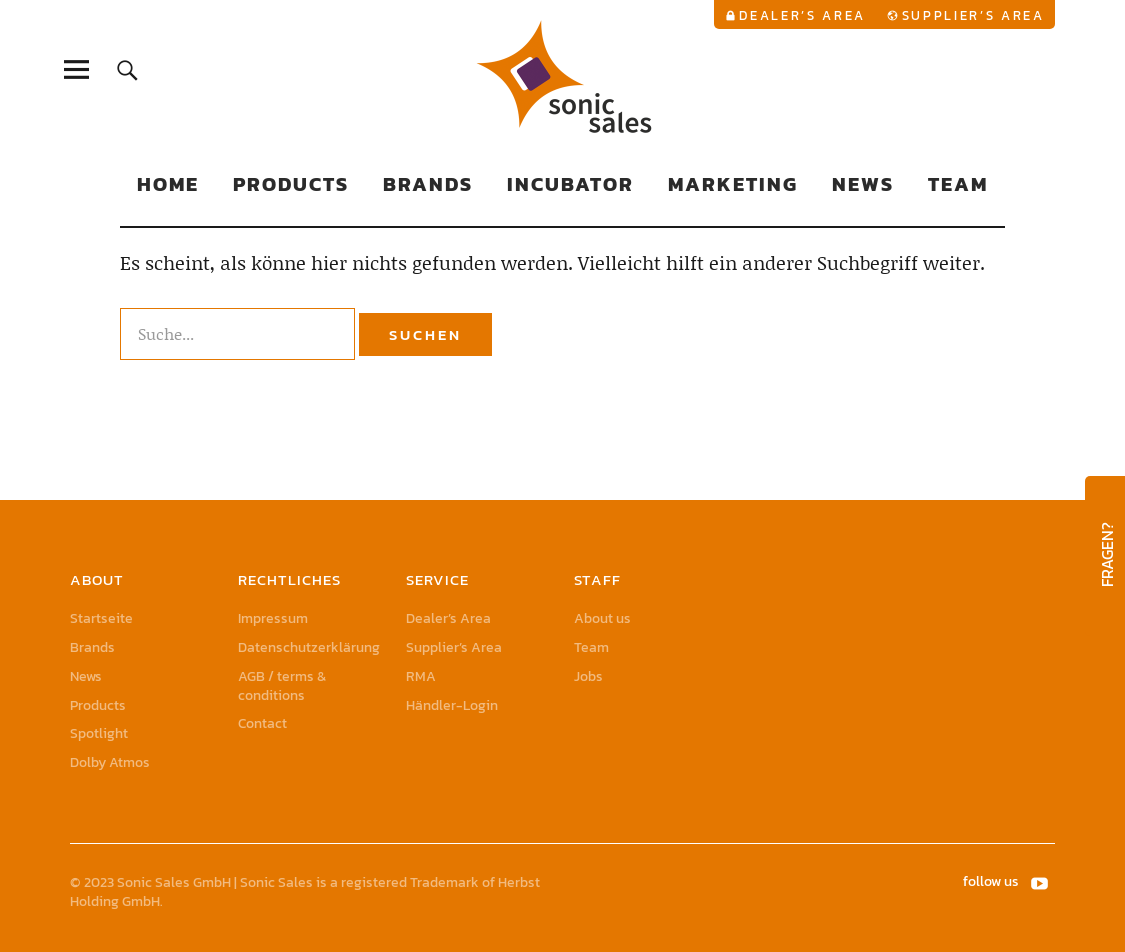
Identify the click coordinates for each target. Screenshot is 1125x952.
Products (291, 184)
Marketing (733, 184)
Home (168, 184)
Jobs (588, 676)
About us (602, 618)
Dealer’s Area (802, 15)
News (863, 184)
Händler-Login (452, 705)
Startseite (101, 618)
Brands (428, 184)
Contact (262, 723)
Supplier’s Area (973, 15)
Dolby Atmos (110, 762)
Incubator (570, 184)
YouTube (1042, 882)
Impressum (273, 618)
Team (958, 184)
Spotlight (99, 733)
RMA (421, 676)
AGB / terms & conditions (282, 686)
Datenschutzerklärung (309, 647)
